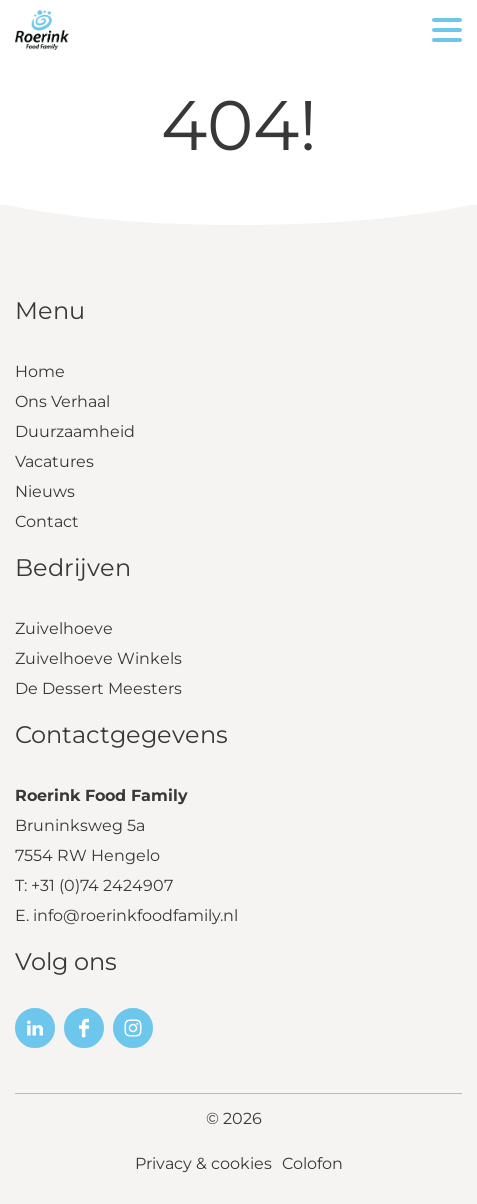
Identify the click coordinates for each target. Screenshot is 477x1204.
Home (40, 371)
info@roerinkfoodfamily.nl (135, 915)
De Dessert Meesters (98, 688)
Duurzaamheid (75, 431)
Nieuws (45, 491)
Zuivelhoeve (64, 628)
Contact (47, 521)
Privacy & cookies (203, 1163)
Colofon (312, 1163)
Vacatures (54, 461)
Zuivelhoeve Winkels (98, 658)
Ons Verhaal (62, 401)
